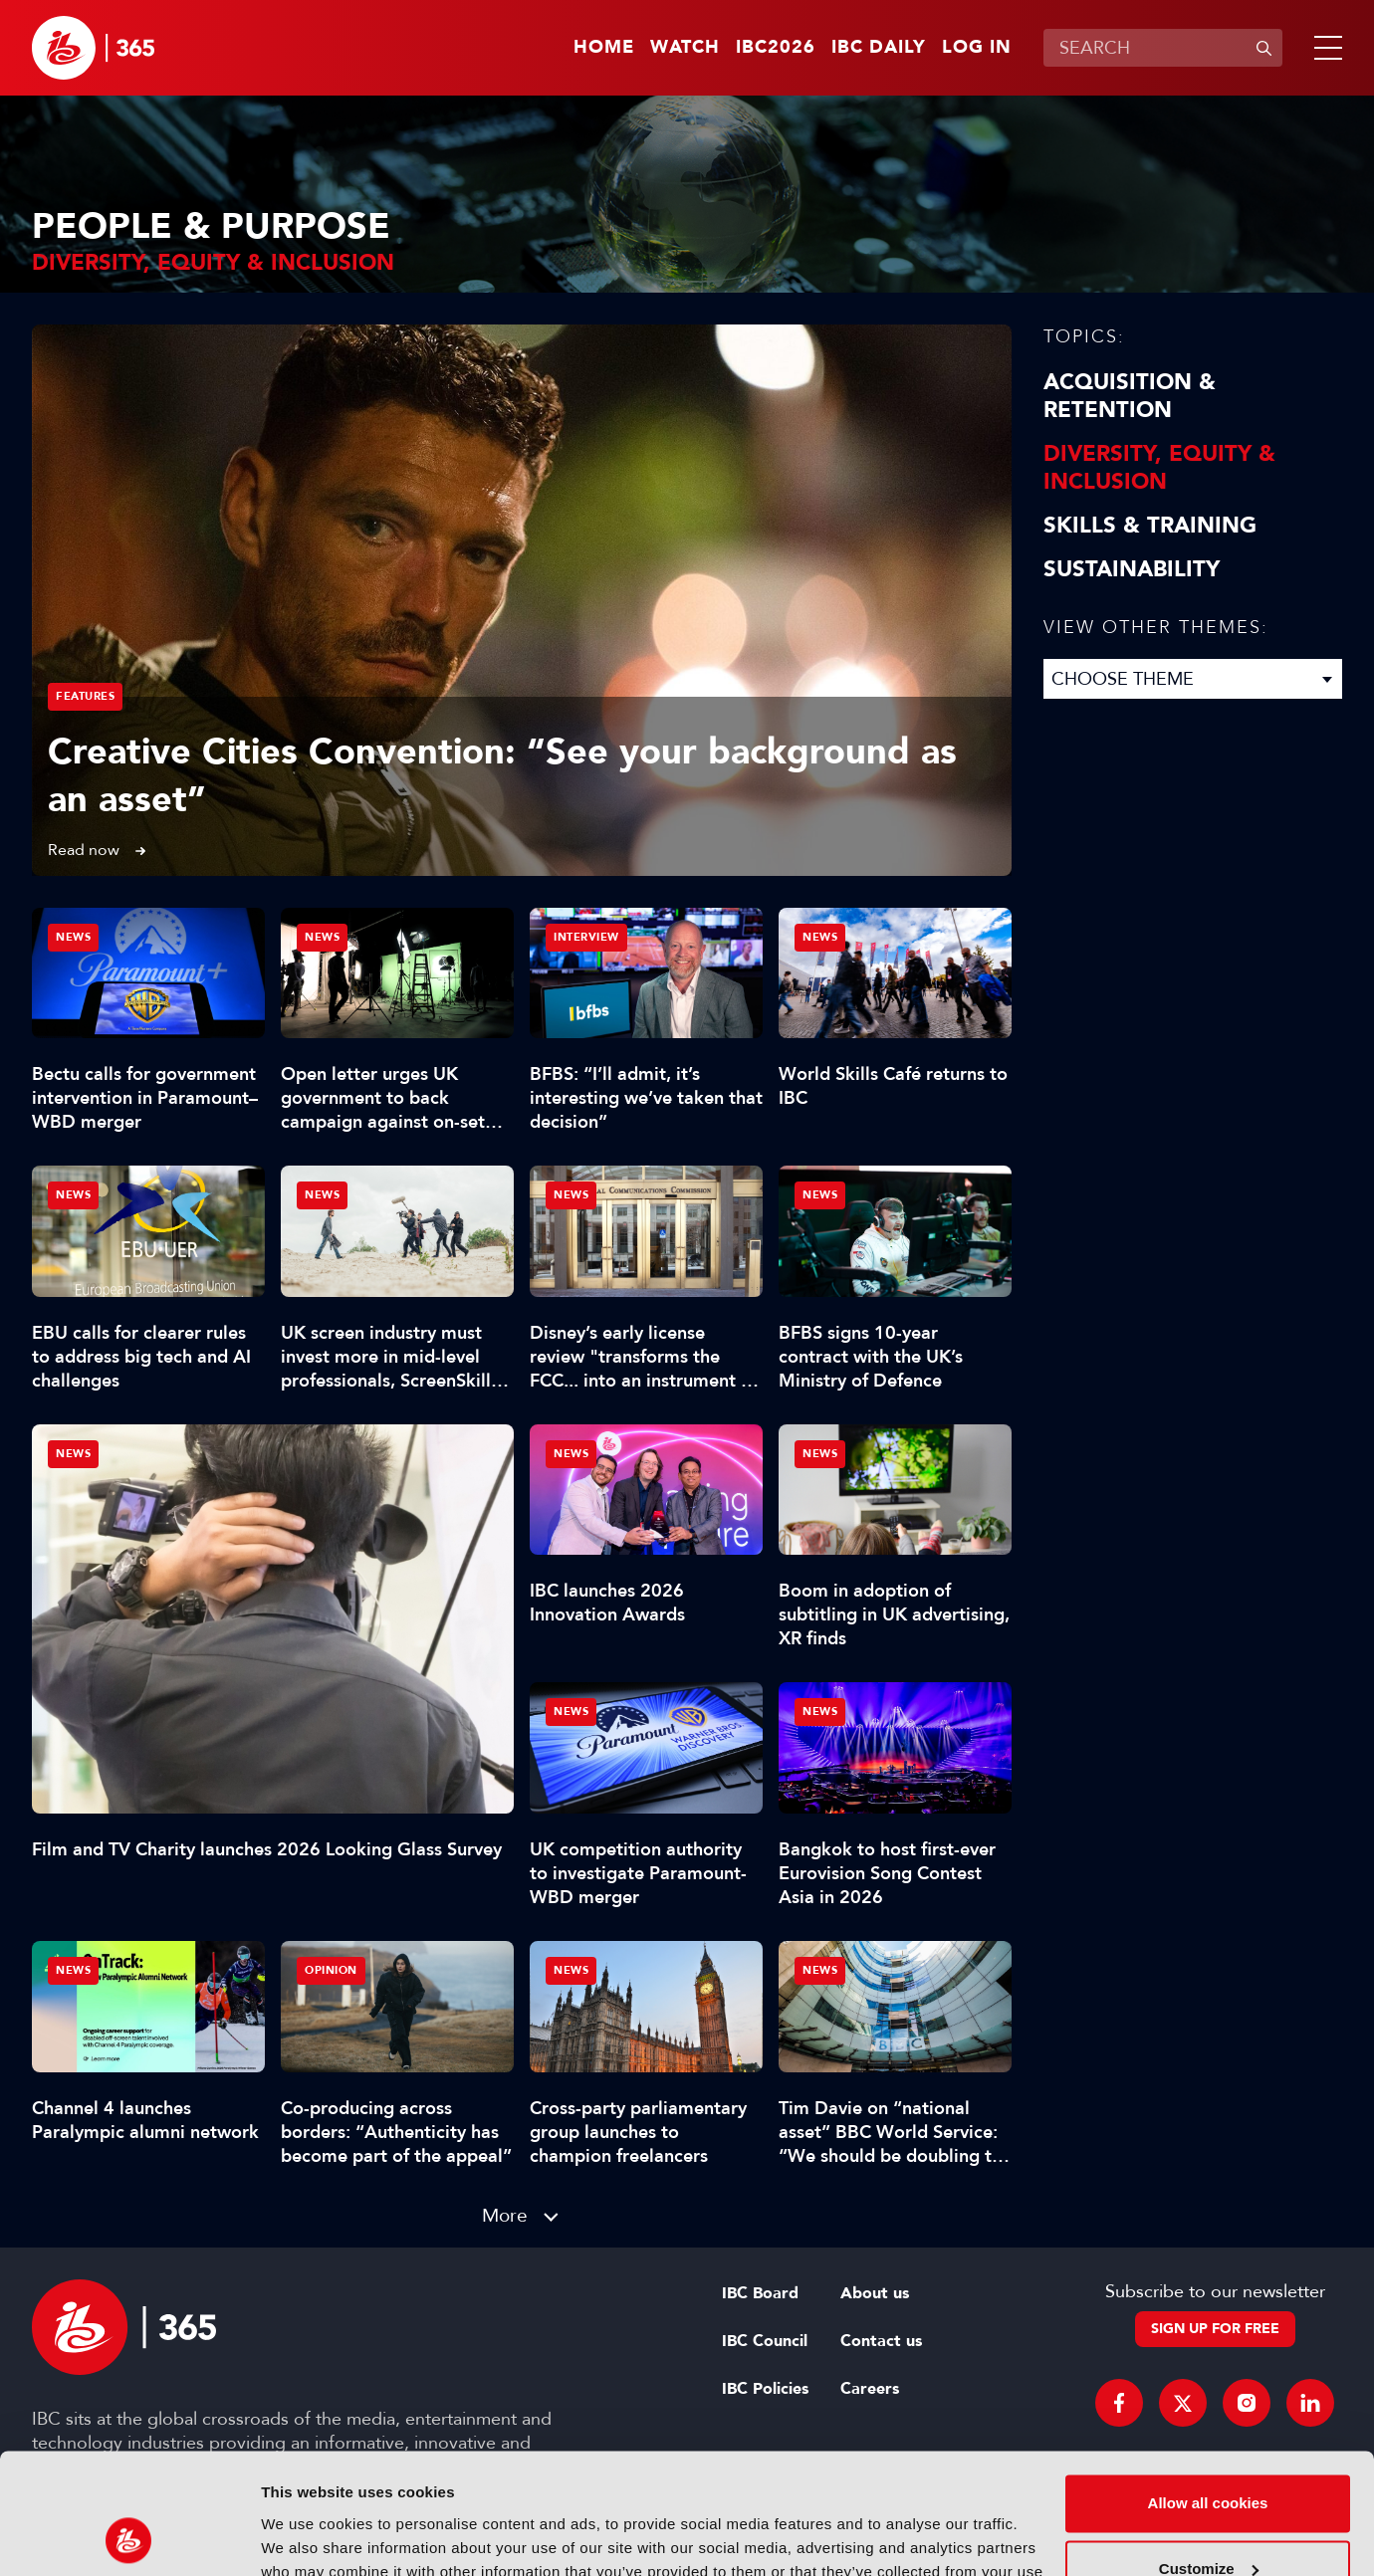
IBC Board (760, 2293)
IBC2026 (775, 48)
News (73, 1453)
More (505, 2215)
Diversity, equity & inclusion (1159, 468)
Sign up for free (1215, 2328)
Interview (586, 937)
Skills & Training (1150, 525)
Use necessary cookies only (1207, 2520)
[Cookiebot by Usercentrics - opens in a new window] (129, 2537)
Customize (1209, 2455)
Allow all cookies (1208, 2390)
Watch (685, 48)
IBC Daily (878, 48)
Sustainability (1131, 569)
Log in (977, 48)
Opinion (331, 1970)
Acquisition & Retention (1129, 396)
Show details (307, 2536)
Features (85, 696)
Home (603, 48)
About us (874, 2293)
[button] (1324, 48)
